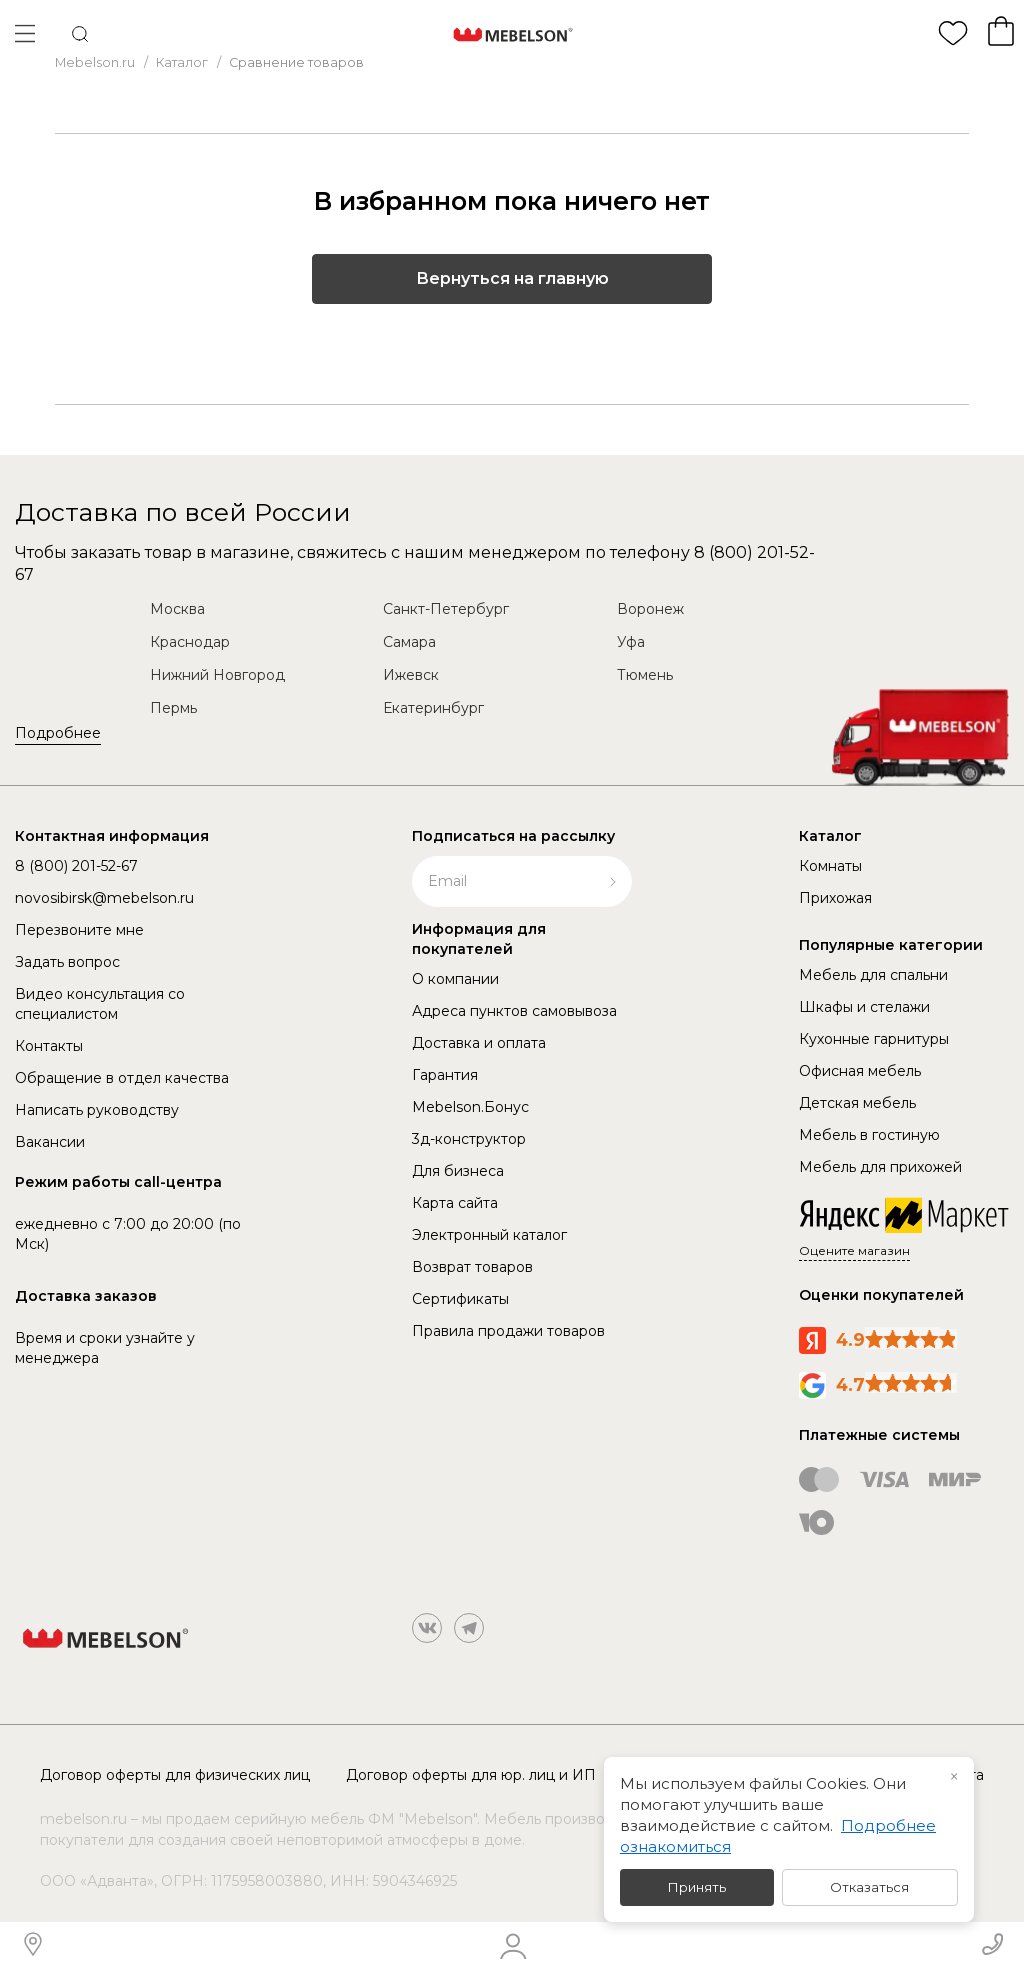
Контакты (49, 1046)
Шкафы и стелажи (864, 1007)
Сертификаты (460, 1299)
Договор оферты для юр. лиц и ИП (471, 1775)
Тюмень (645, 675)
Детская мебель (857, 1103)
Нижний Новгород (217, 675)
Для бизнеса (458, 1171)
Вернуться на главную (512, 278)
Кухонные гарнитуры (874, 1039)
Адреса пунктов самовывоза (514, 1011)
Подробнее (58, 733)
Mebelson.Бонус (470, 1107)
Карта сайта (455, 1203)
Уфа (631, 642)
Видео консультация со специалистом (100, 1004)
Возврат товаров (472, 1267)
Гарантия (445, 1075)
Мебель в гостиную (869, 1135)
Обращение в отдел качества (122, 1078)
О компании (455, 979)
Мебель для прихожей (880, 1167)
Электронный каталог (489, 1235)
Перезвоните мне (79, 930)
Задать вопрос (67, 962)
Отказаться (869, 1887)
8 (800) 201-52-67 (76, 866)
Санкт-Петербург (446, 609)
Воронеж (650, 609)
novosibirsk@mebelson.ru (104, 898)
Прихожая (835, 898)
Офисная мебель (860, 1071)
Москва (177, 609)
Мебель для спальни (873, 975)
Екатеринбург (433, 708)
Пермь (173, 708)
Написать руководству (97, 1110)
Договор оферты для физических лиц (175, 1775)
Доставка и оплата (479, 1043)
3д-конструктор (469, 1139)
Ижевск (411, 675)
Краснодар (190, 642)
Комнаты (830, 866)
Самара (409, 642)
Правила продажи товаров (508, 1331)
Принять (697, 1887)
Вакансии (50, 1142)
